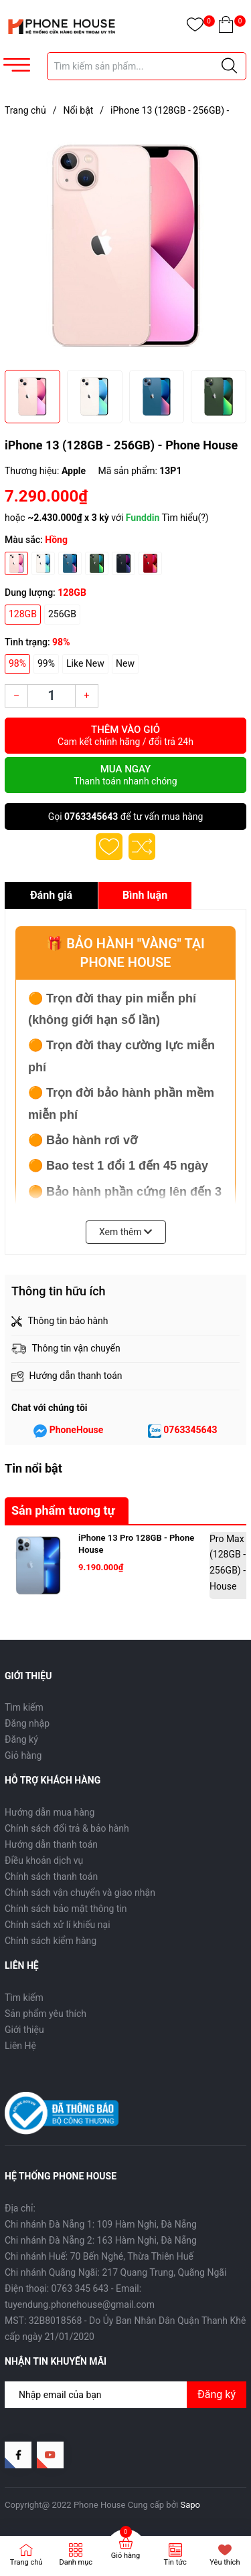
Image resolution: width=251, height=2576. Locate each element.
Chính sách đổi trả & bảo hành (67, 1828)
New (125, 663)
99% (46, 663)
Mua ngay (125, 775)
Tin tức (175, 2562)
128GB (23, 614)
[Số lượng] (51, 696)
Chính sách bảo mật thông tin (66, 1908)
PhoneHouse (77, 1429)
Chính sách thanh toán (51, 1876)
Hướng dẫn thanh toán (51, 1844)
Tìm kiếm (24, 1707)
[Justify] (229, 66)
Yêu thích (225, 2562)
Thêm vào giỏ (125, 736)
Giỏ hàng (23, 1755)
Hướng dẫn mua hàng (49, 1812)
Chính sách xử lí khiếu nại (57, 1924)
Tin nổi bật (33, 1468)
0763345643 (91, 816)
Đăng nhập (27, 1723)
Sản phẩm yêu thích (45, 2013)
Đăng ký (21, 1739)
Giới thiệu (24, 2029)
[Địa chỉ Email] (125, 2394)
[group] (125, 246)
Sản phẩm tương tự (63, 1510)
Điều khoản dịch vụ (44, 1860)
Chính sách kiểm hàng (50, 1940)
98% (17, 663)
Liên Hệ (20, 2045)
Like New (85, 663)
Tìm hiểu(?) (185, 517)
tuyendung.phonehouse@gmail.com (80, 2304)
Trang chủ (26, 2562)
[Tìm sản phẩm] (147, 66)
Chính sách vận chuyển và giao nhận (80, 1892)
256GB (62, 614)
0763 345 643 (80, 2288)
